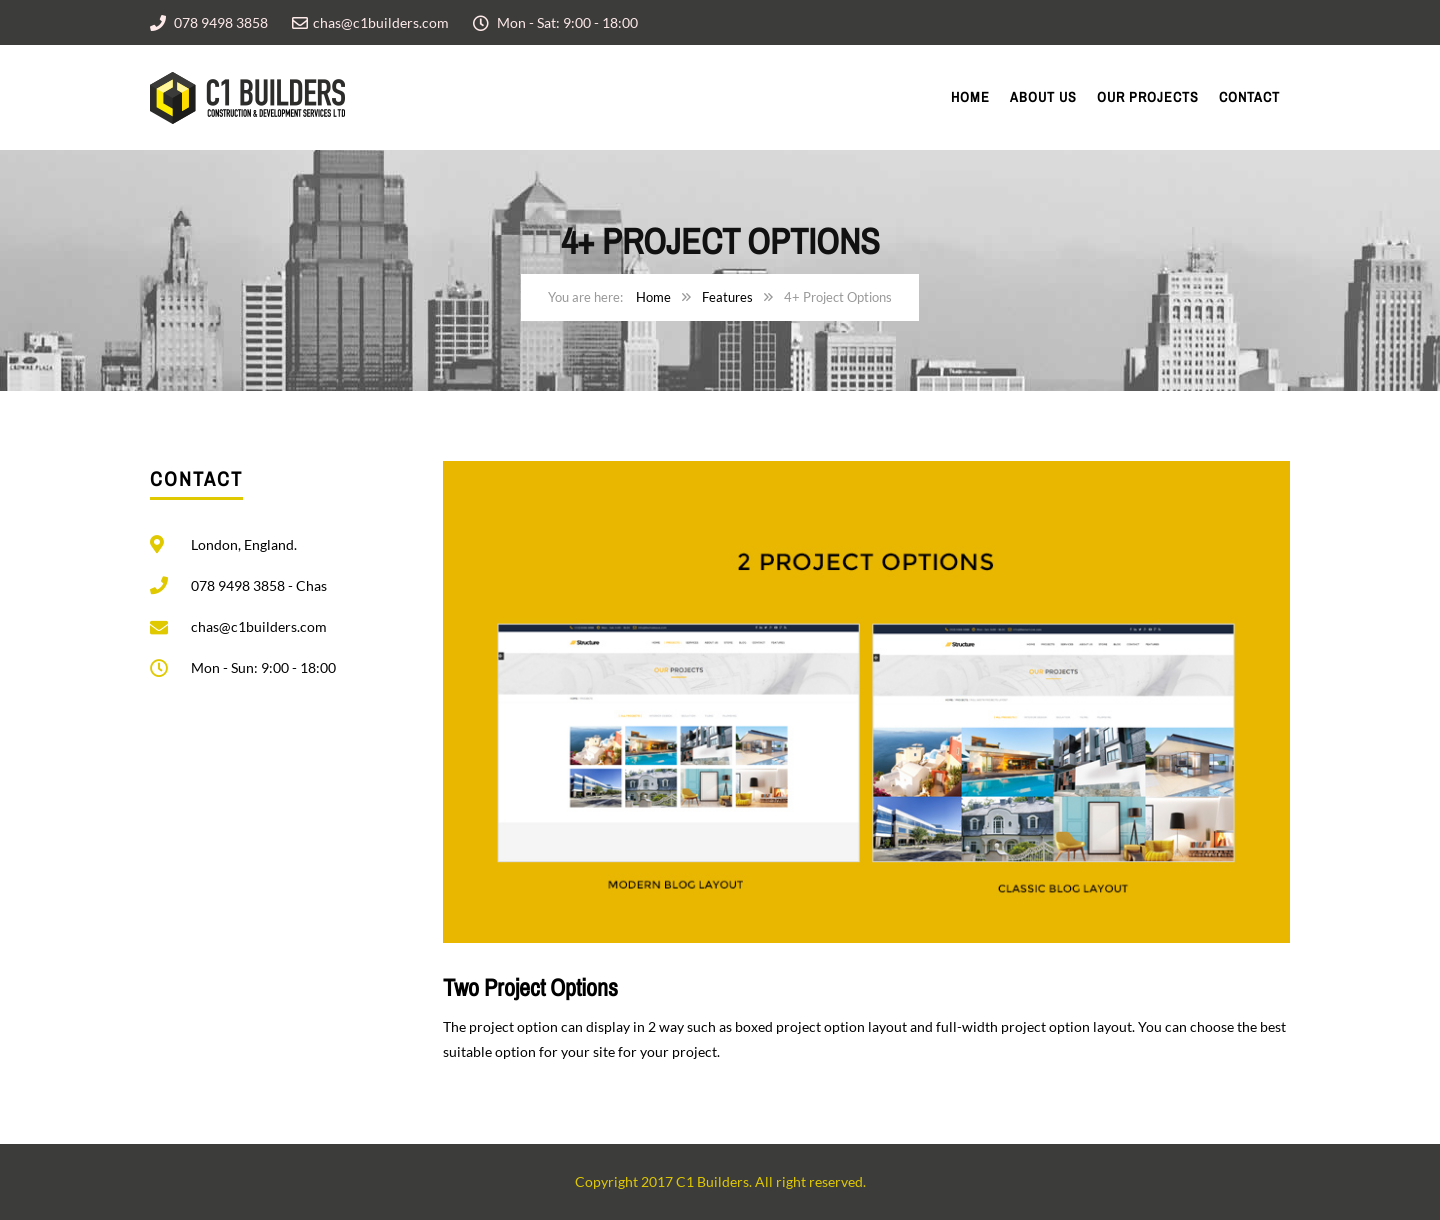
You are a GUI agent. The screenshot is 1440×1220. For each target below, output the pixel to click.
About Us (1043, 97)
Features (727, 297)
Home (970, 97)
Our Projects (1148, 97)
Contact (1249, 97)
